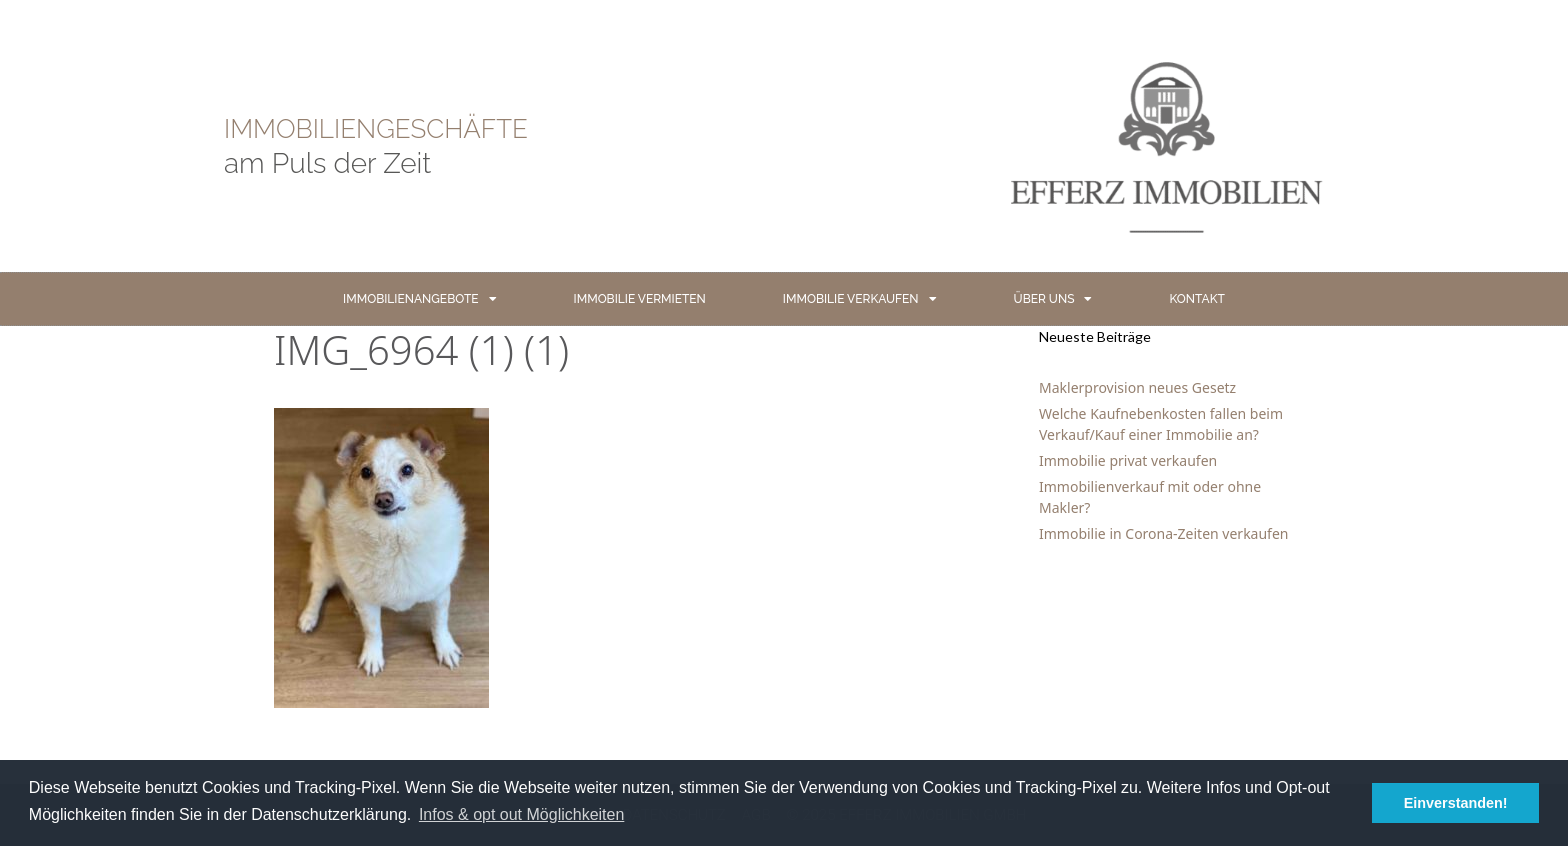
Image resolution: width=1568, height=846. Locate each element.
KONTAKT (1196, 299)
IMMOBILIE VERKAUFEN (860, 299)
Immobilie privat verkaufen (1128, 460)
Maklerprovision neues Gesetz (1137, 387)
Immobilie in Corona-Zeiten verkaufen (1163, 533)
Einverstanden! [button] (1456, 803)
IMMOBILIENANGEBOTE (419, 299)
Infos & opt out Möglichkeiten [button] (521, 814)
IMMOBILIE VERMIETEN (640, 299)
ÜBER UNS (1053, 299)
